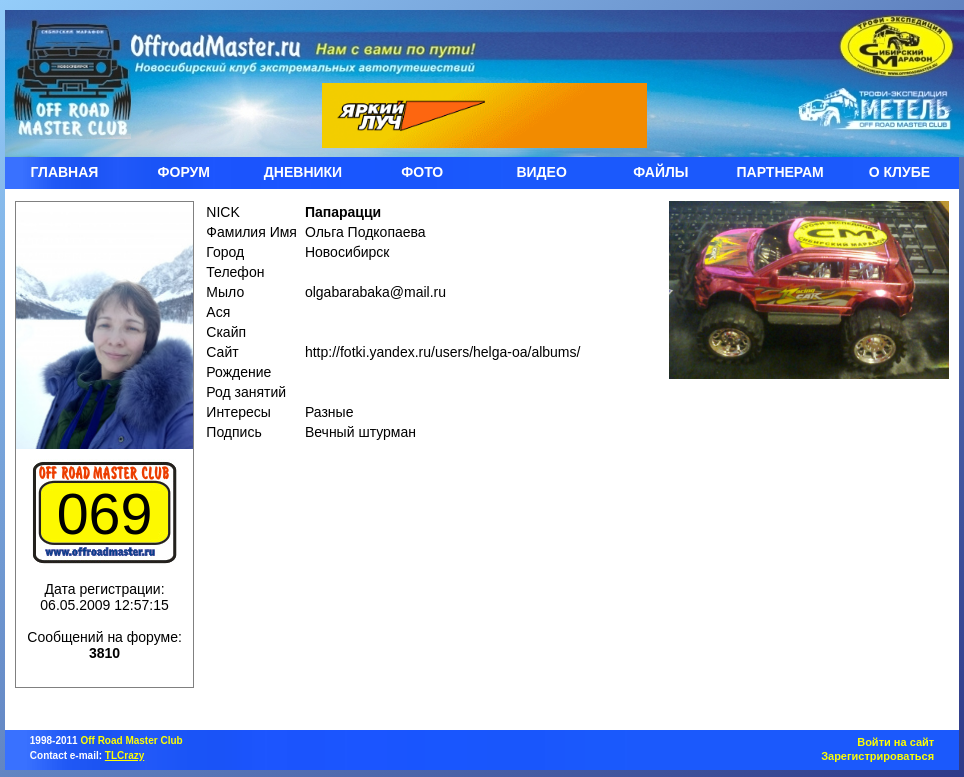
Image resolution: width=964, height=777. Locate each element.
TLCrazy (124, 755)
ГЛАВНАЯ (64, 172)
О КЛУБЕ (899, 172)
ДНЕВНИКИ (303, 172)
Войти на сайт (895, 742)
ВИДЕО (541, 172)
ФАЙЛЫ (660, 172)
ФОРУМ (184, 172)
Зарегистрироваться (877, 756)
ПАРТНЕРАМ (780, 172)
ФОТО (422, 172)
